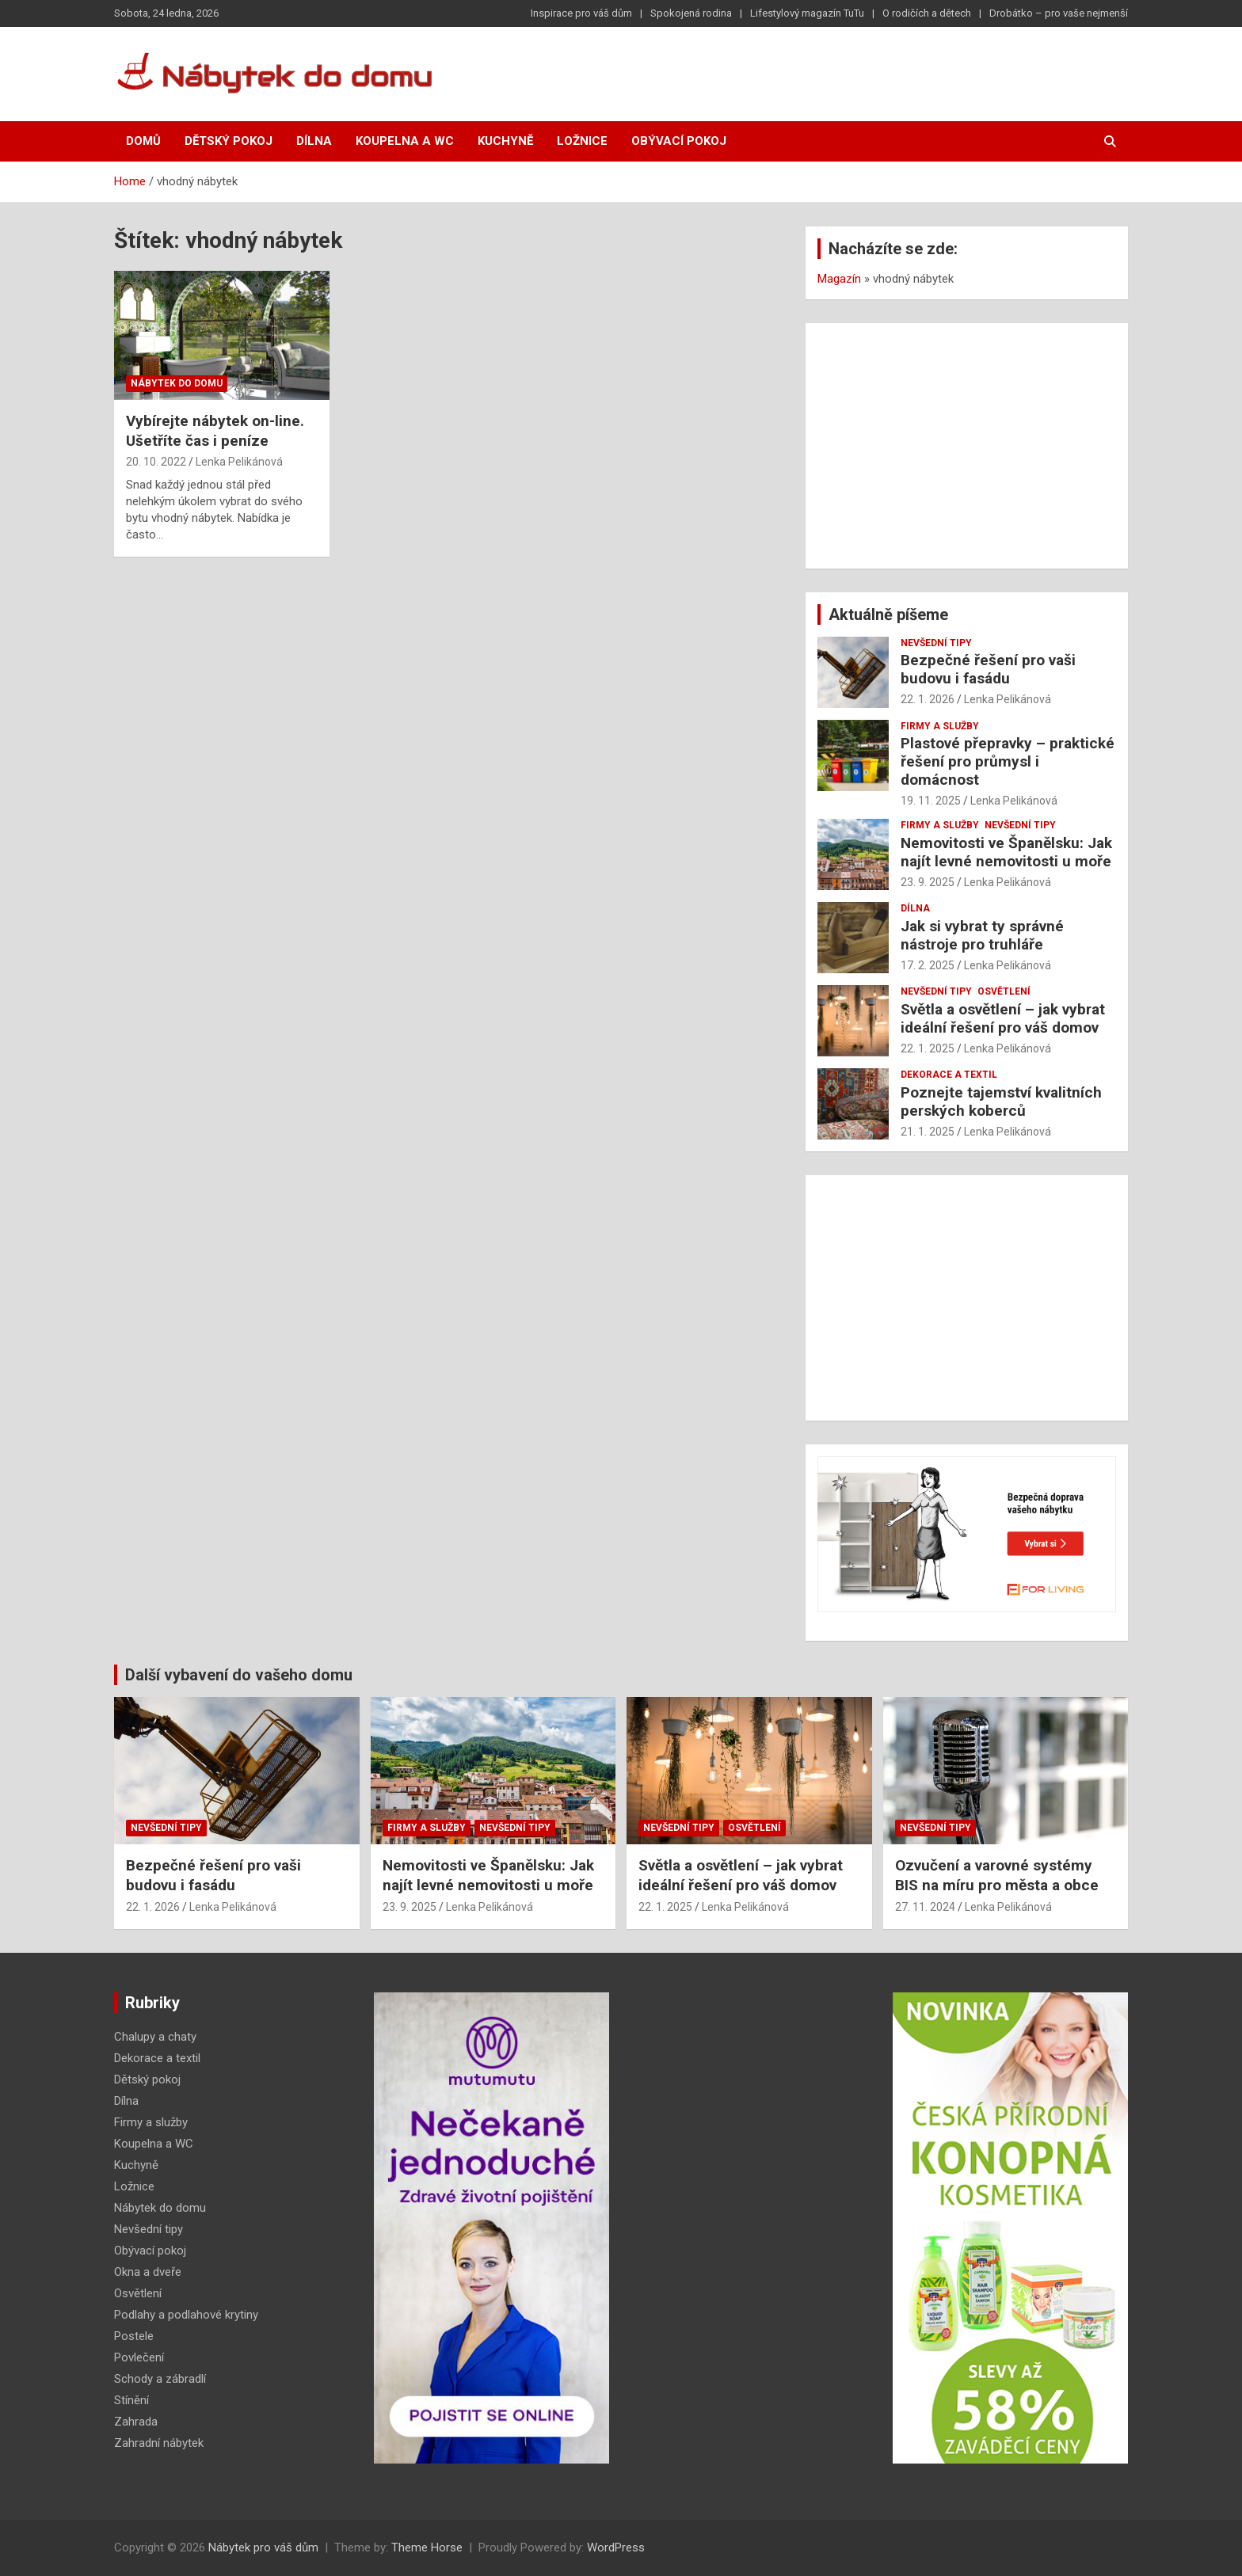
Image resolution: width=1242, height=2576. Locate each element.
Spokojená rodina (691, 13)
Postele (134, 2336)
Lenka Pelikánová (239, 461)
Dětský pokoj (228, 141)
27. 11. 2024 (925, 1907)
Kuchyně (505, 141)
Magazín (839, 279)
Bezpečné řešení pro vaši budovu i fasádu (988, 669)
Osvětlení (1004, 991)
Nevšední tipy (936, 643)
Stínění (131, 2400)
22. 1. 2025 (927, 1048)
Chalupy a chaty (155, 2037)
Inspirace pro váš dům (581, 13)
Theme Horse (427, 2547)
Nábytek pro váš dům (263, 2547)
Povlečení (139, 2357)
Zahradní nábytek (159, 2443)
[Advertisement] (966, 446)
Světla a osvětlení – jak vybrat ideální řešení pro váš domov (1003, 1018)
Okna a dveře (147, 2272)
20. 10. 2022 (156, 461)
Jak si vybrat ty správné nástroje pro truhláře (982, 935)
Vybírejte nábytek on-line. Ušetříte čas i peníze (215, 431)
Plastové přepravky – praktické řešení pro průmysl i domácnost (1007, 761)
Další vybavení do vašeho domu (238, 1674)
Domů (143, 141)
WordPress (616, 2547)
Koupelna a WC (405, 141)
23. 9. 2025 (927, 882)
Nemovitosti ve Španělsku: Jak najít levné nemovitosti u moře (1006, 852)
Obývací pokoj (678, 141)
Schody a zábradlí (160, 2379)
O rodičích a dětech (926, 13)
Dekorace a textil (949, 1074)
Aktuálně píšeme (888, 614)
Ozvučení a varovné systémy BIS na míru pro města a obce (997, 1875)
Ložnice (582, 141)
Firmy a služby (940, 726)
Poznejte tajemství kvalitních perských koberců (1001, 1101)
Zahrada (136, 2421)
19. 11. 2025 (931, 800)
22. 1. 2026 (927, 699)
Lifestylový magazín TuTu (807, 13)
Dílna (314, 141)
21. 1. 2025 (927, 1131)
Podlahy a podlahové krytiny (186, 2315)
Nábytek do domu (177, 383)
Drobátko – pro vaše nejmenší (1058, 13)
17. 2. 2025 (927, 965)
